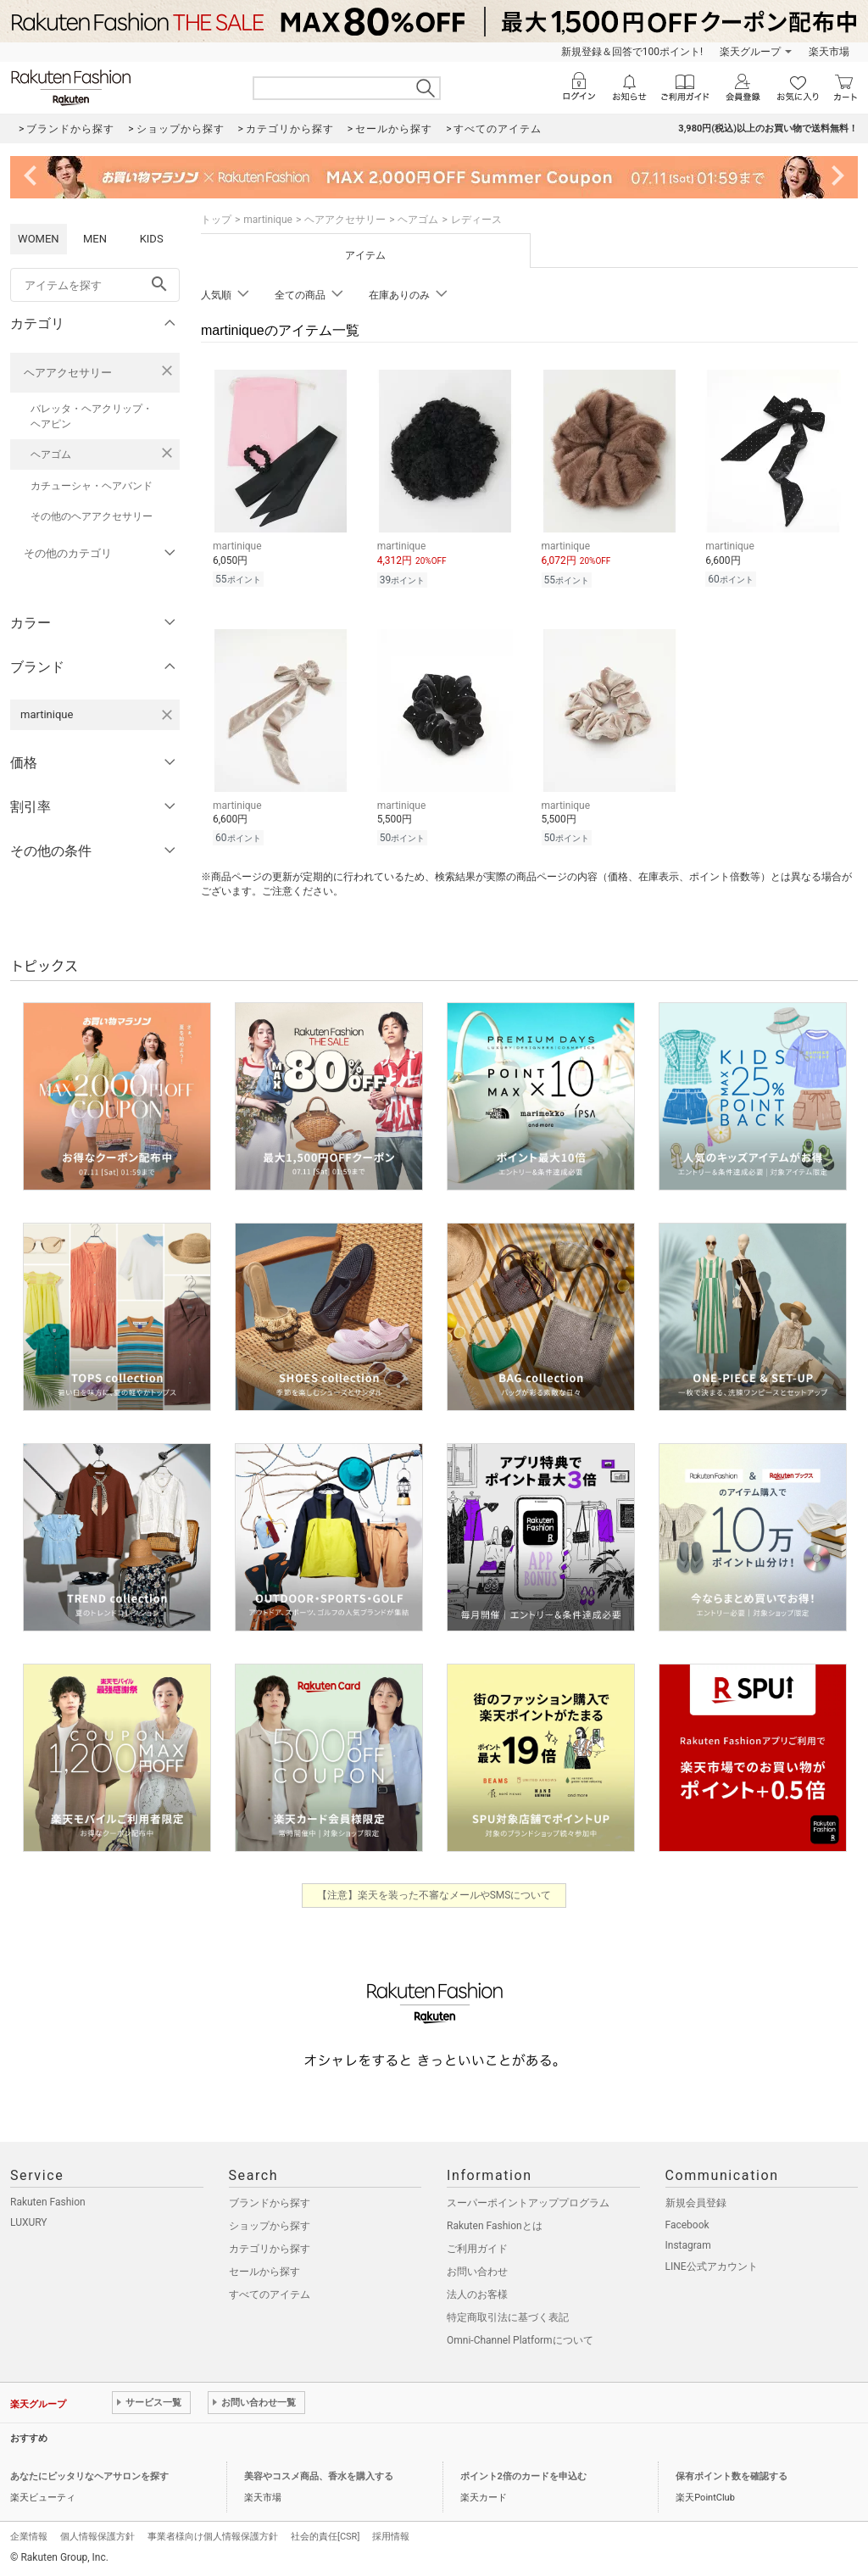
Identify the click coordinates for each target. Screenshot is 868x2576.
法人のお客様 (477, 2294)
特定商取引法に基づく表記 (508, 2317)
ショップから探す (269, 2226)
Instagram (688, 2245)
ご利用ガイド (477, 2249)
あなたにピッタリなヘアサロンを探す (89, 2476)
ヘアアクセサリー (68, 372)
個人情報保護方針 (97, 2536)
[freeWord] (95, 285)
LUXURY (28, 2222)
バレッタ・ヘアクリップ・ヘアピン (92, 416)
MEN (95, 238)
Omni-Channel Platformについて (520, 2340)
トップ (216, 220)
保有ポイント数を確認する (731, 2476)
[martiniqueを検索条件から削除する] (167, 714)
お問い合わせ (477, 2272)
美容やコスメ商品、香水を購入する (318, 2476)
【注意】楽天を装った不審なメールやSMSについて (434, 1895)
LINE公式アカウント (711, 2266)
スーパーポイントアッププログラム (528, 2203)
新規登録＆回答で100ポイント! (632, 52)
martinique (267, 220)
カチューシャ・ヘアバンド (92, 486)
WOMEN (38, 238)
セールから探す (264, 2272)
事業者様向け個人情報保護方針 (212, 2536)
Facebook (687, 2225)
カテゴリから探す (269, 2249)
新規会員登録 (695, 2203)
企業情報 (28, 2536)
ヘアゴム (51, 454)
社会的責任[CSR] (325, 2536)
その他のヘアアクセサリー (92, 516)
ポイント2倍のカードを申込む (523, 2476)
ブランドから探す (269, 2203)
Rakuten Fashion (48, 2202)
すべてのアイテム (269, 2294)
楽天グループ (750, 52)
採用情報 (390, 2536)
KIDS (152, 238)
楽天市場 (829, 52)
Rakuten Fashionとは (494, 2226)
